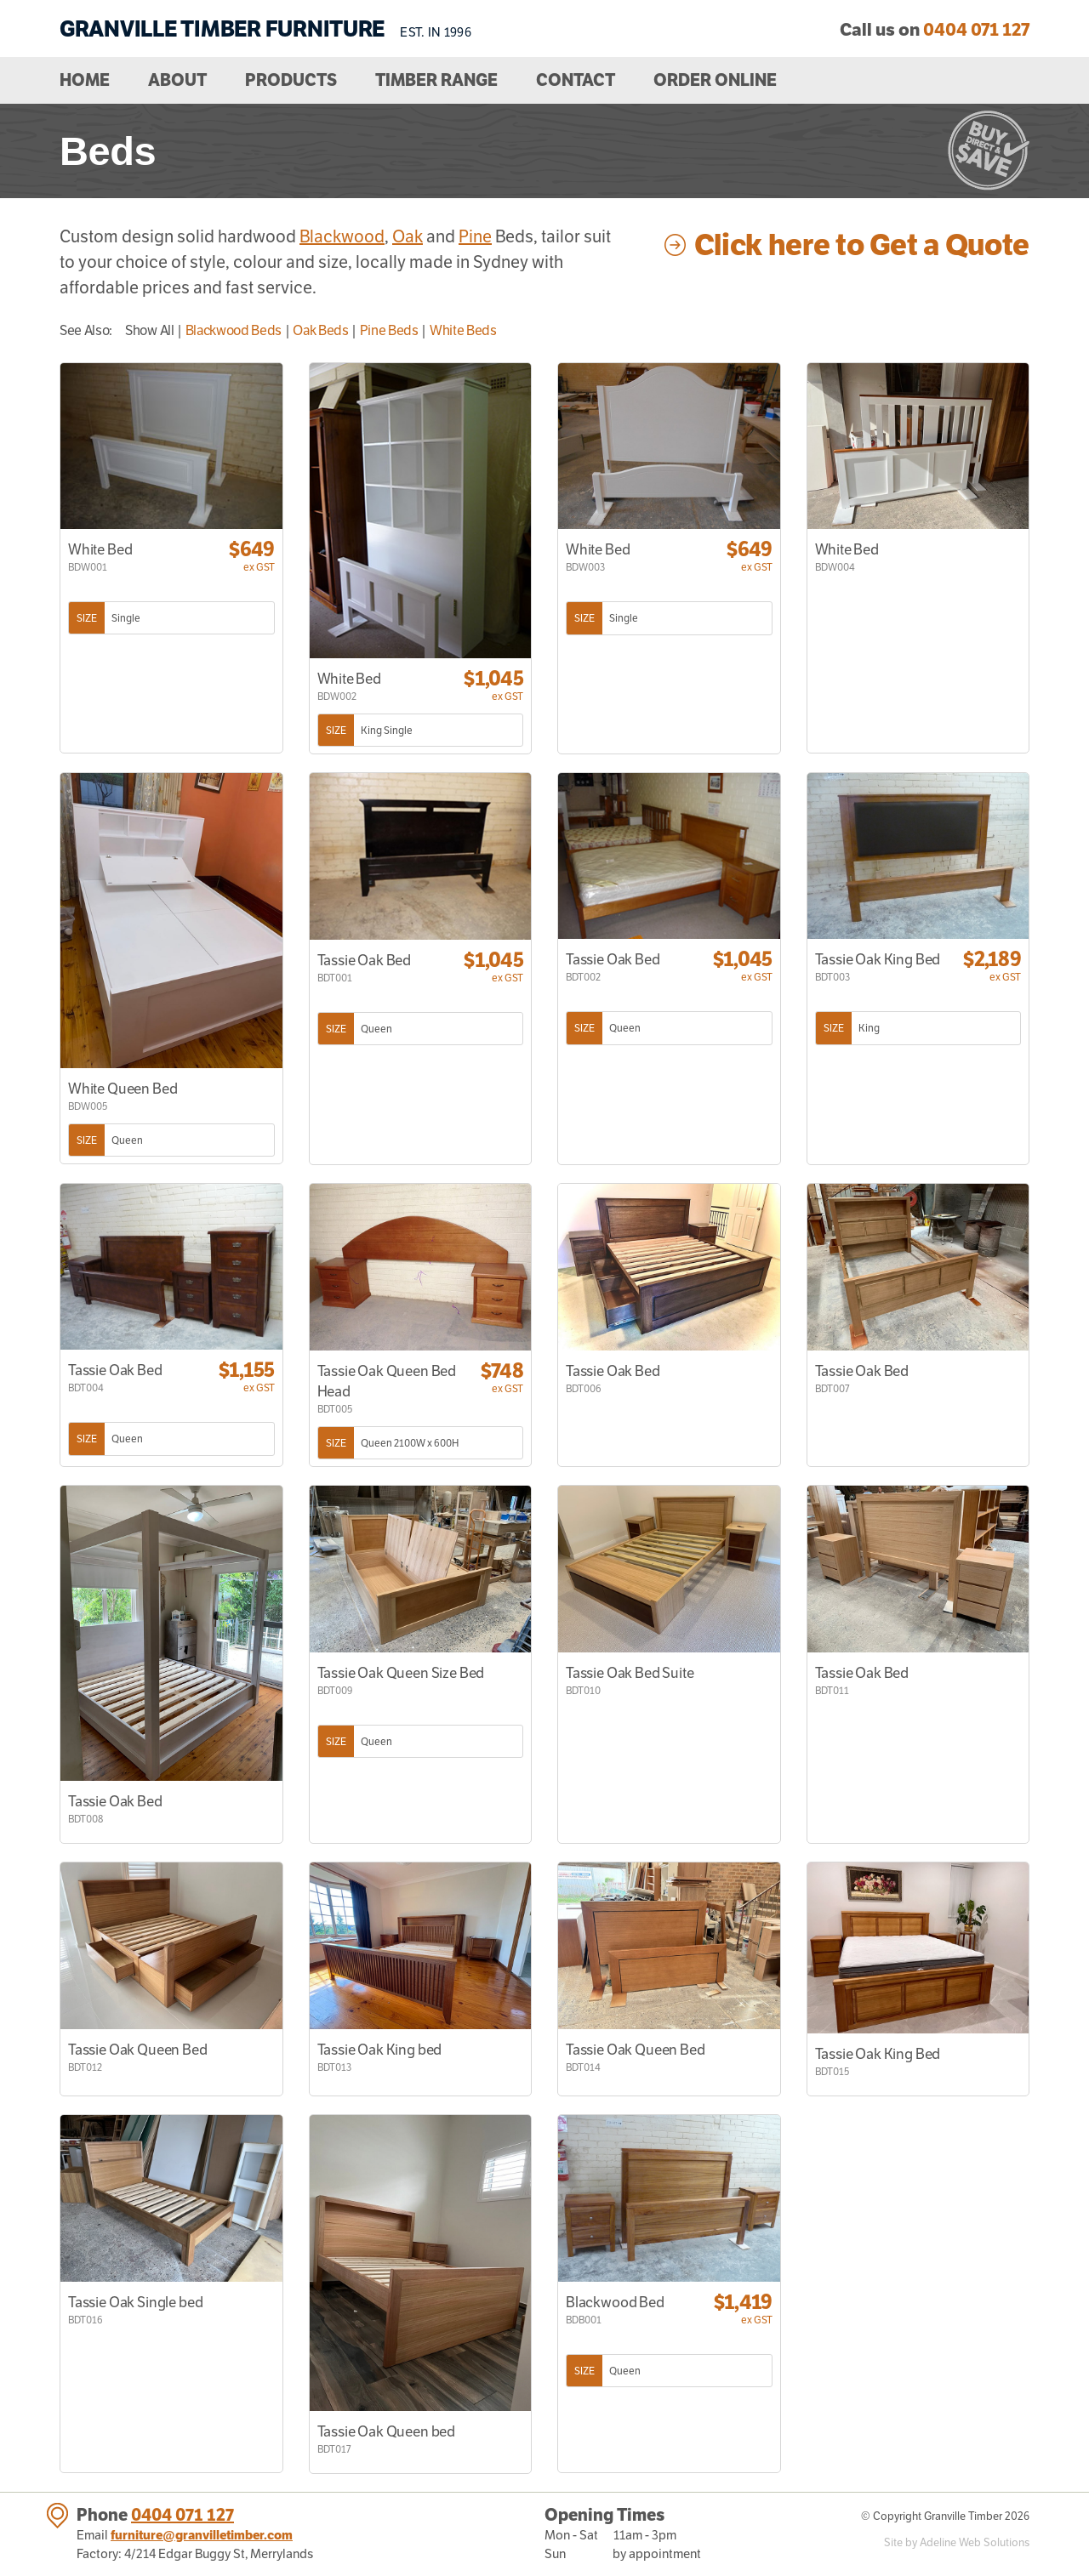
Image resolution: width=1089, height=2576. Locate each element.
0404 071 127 (182, 2515)
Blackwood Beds (233, 330)
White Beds (463, 330)
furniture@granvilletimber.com (202, 2535)
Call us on (934, 29)
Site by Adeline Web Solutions (956, 2542)
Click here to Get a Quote (861, 244)
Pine (475, 236)
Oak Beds (320, 330)
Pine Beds (389, 330)
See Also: (86, 330)
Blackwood (342, 236)
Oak (407, 236)
